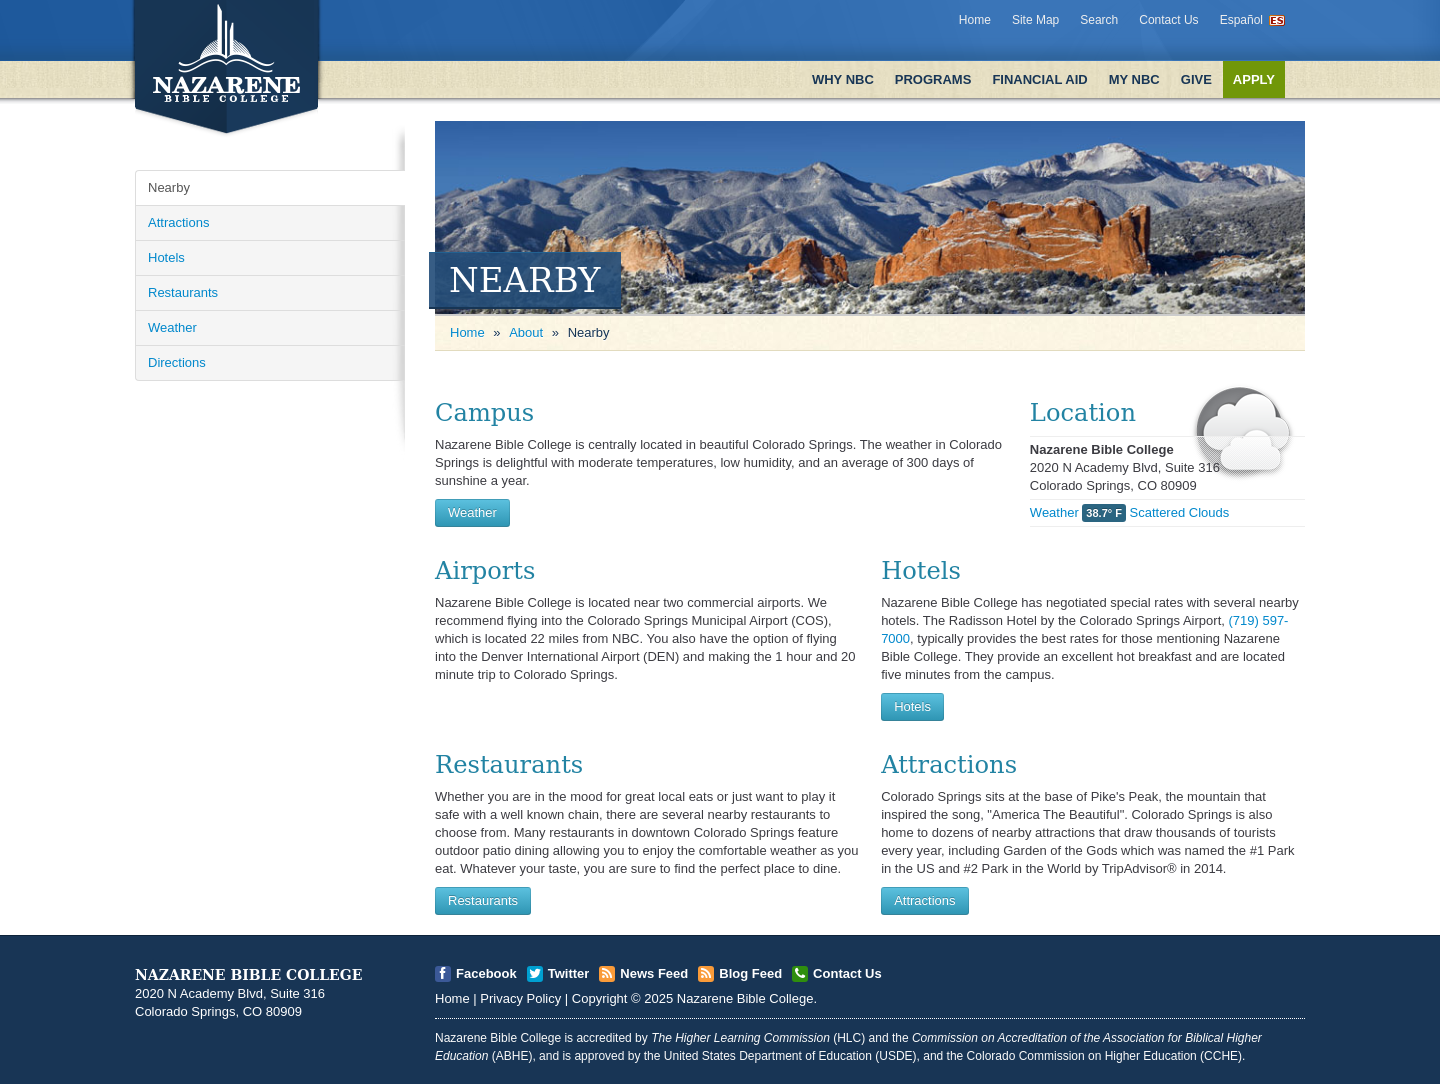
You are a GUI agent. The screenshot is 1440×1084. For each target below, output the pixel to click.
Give (1196, 79)
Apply (1254, 79)
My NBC (1134, 79)
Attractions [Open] (178, 222)
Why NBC (843, 79)
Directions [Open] (177, 362)
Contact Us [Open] (847, 973)
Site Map (1035, 20)
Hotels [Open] (166, 257)
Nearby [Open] (169, 187)
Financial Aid (1039, 79)
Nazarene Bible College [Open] (745, 998)
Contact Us (1168, 20)
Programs (933, 79)
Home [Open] (467, 332)
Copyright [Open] (600, 998)
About (526, 332)
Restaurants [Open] (183, 292)
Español (1241, 20)
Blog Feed (750, 973)
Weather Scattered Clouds (1129, 512)
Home (975, 20)
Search (1099, 20)
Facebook (486, 973)
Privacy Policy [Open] (520, 998)
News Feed (654, 973)
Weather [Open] (172, 327)
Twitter (569, 973)
